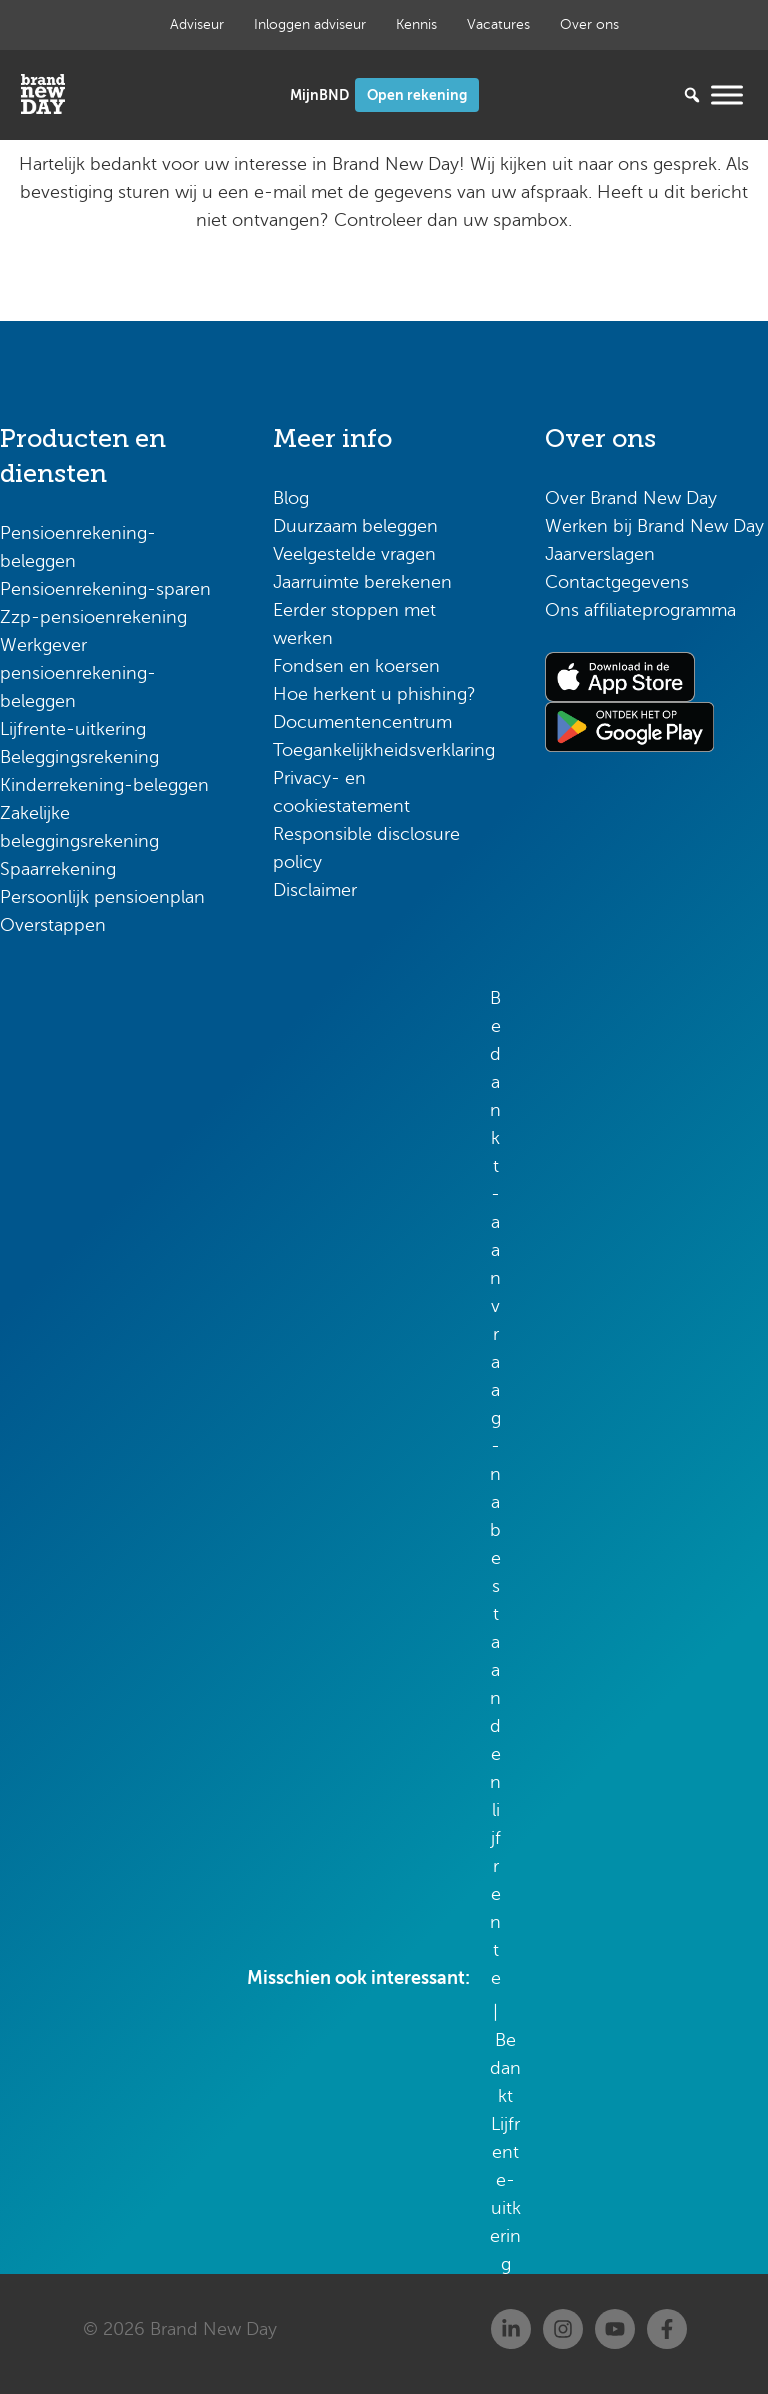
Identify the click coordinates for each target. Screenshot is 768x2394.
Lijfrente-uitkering (73, 729)
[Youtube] (615, 2329)
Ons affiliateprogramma (640, 610)
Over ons (589, 24)
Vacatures (498, 24)
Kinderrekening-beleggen (104, 785)
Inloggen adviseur (310, 24)
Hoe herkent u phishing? (374, 694)
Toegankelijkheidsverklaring (384, 750)
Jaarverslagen (600, 554)
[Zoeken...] (662, 95)
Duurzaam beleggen (355, 526)
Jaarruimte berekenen (362, 582)
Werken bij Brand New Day (654, 526)
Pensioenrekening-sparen (105, 589)
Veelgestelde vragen (354, 554)
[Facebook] (667, 2329)
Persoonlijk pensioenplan (102, 897)
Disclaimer (315, 890)
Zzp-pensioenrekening (93, 617)
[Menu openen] (727, 94)
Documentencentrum (362, 722)
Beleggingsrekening (79, 757)
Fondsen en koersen (356, 666)
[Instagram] (563, 2329)
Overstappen (53, 925)
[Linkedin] (511, 2329)
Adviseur (197, 24)
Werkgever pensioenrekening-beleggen (78, 673)
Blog (291, 498)
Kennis (416, 24)
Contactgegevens (617, 582)
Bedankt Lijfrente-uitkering (505, 2152)
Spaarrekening (58, 869)
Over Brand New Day (631, 498)
